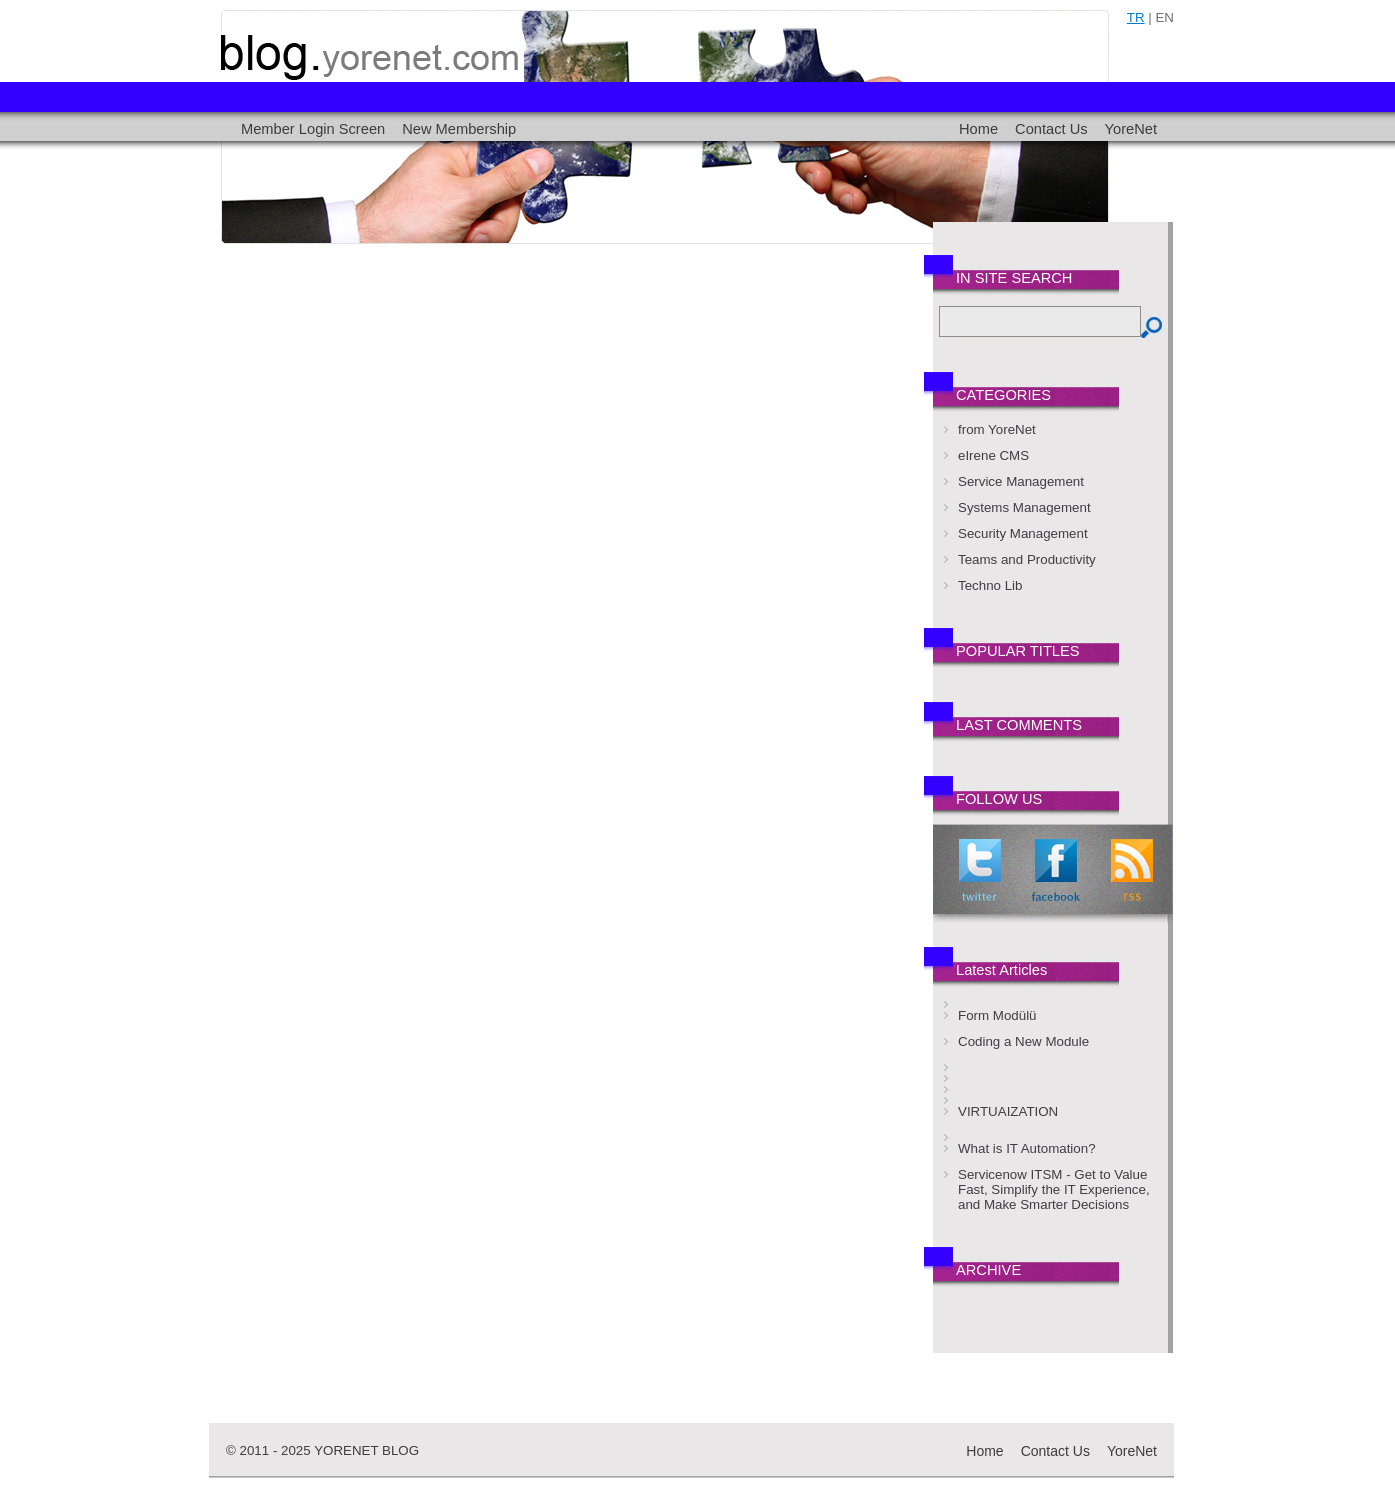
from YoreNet (997, 429)
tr (1136, 17)
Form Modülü (997, 1015)
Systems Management (1024, 507)
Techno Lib (990, 585)
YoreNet (1131, 129)
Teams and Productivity (1027, 559)
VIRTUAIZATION (1008, 1111)
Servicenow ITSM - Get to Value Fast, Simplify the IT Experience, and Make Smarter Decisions (1054, 1189)
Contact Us (1051, 129)
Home (978, 129)
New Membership (459, 129)
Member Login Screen (313, 129)
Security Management (1023, 533)
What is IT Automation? (1027, 1148)
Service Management (1021, 481)
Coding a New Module (1023, 1041)
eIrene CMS (993, 455)
